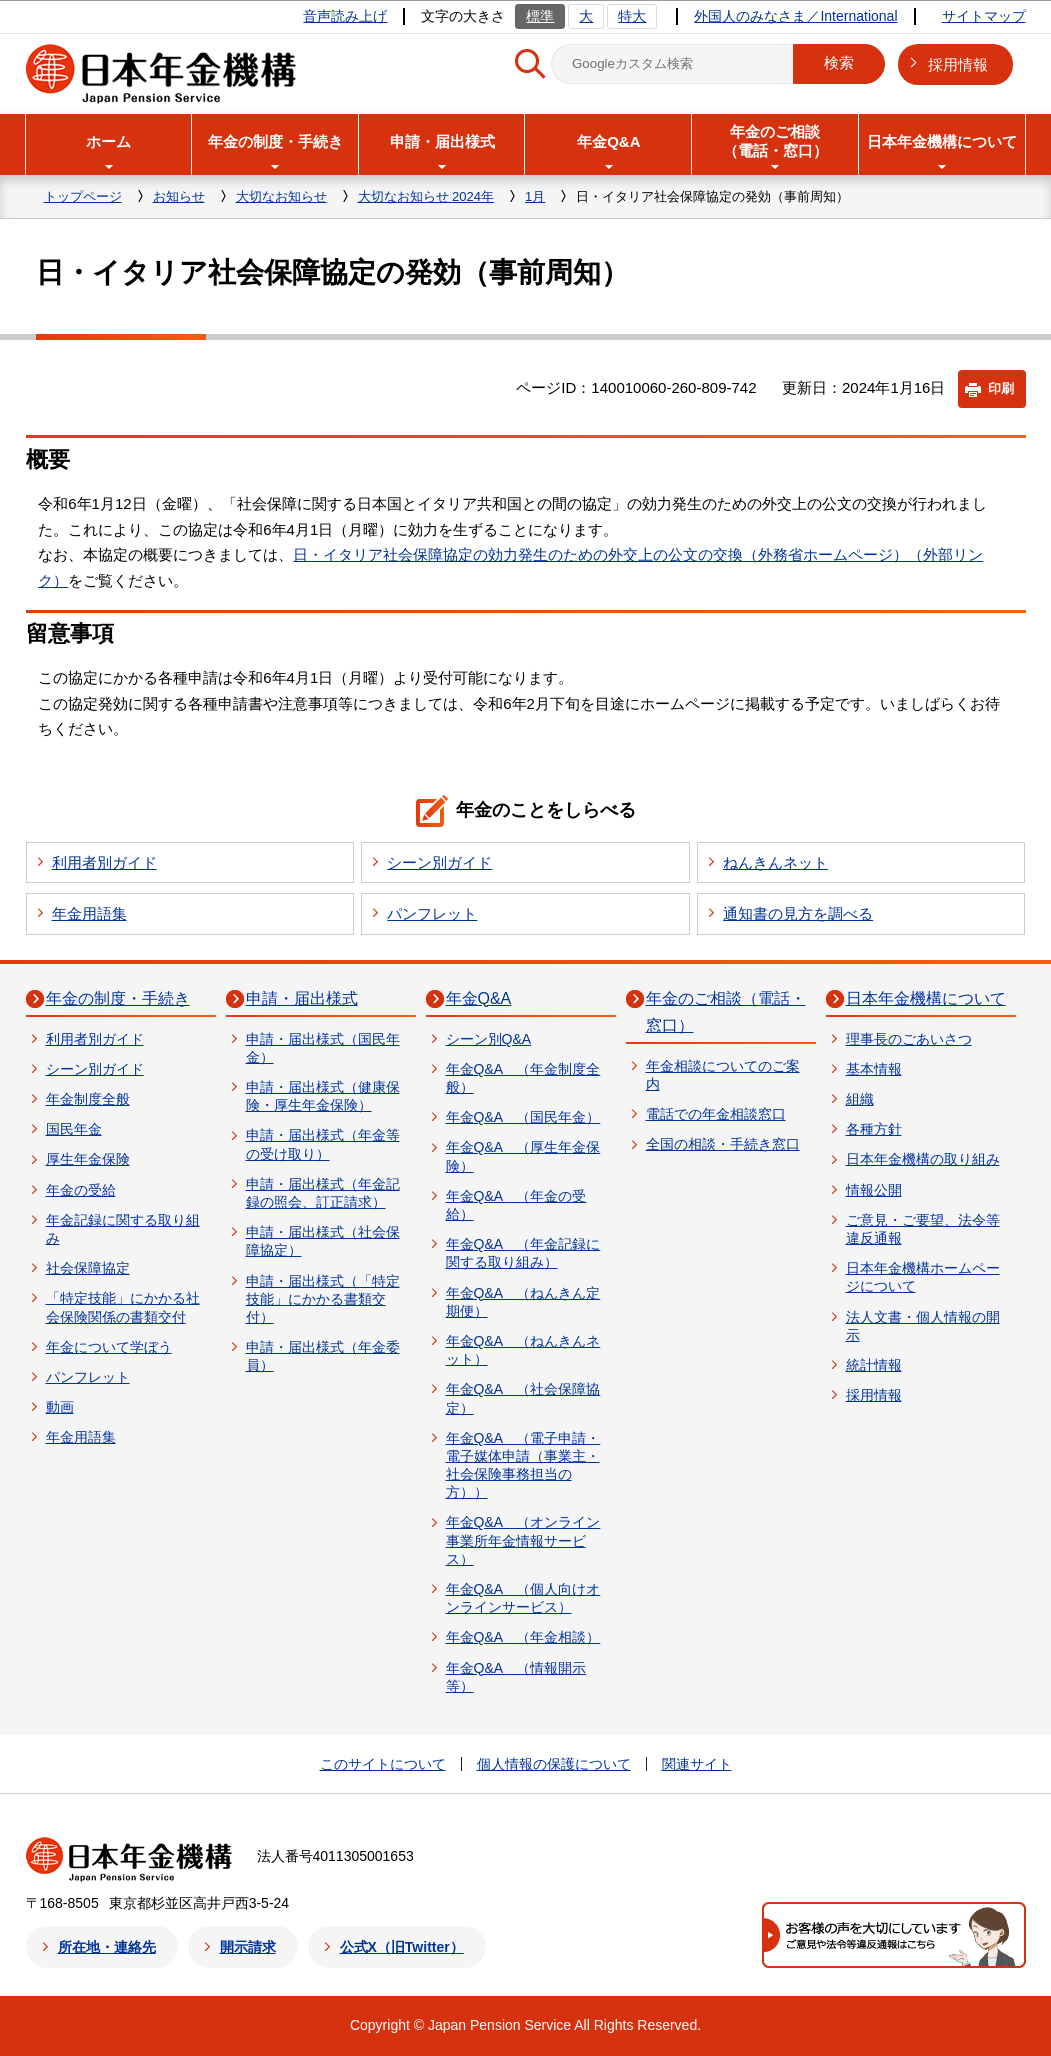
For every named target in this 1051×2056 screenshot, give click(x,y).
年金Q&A (479, 998)
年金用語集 (89, 913)
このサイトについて (383, 1764)
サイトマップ (984, 16)
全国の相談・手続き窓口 (723, 1144)
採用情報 (958, 64)
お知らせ (179, 196)
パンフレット (432, 913)
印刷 (1001, 388)
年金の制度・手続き (118, 998)
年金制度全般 (88, 1099)
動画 (60, 1407)
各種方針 (874, 1129)
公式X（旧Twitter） (402, 1947)
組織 (860, 1099)
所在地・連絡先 (107, 1947)
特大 (632, 16)
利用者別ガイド (104, 862)
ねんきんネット (775, 862)
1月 (535, 196)
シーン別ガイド (439, 862)
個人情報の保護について (554, 1764)
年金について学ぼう (109, 1347)
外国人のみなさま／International (795, 16)
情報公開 (874, 1190)
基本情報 (874, 1069)
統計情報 (874, 1365)
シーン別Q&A (489, 1039)
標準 (540, 16)
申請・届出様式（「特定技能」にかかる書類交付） (323, 1299)
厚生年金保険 (88, 1159)
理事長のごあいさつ (909, 1039)
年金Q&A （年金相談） (523, 1637)
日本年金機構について (926, 998)
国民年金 (74, 1129)
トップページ (83, 196)
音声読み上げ (345, 16)
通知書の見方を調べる (798, 913)
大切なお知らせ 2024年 (426, 196)
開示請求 (248, 1947)
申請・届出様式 (302, 998)
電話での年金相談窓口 (716, 1114)
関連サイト (697, 1764)
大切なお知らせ (281, 196)
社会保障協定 (88, 1268)
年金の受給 (81, 1190)
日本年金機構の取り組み (923, 1159)
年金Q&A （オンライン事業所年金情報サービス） (523, 1540)
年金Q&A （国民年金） (523, 1117)
